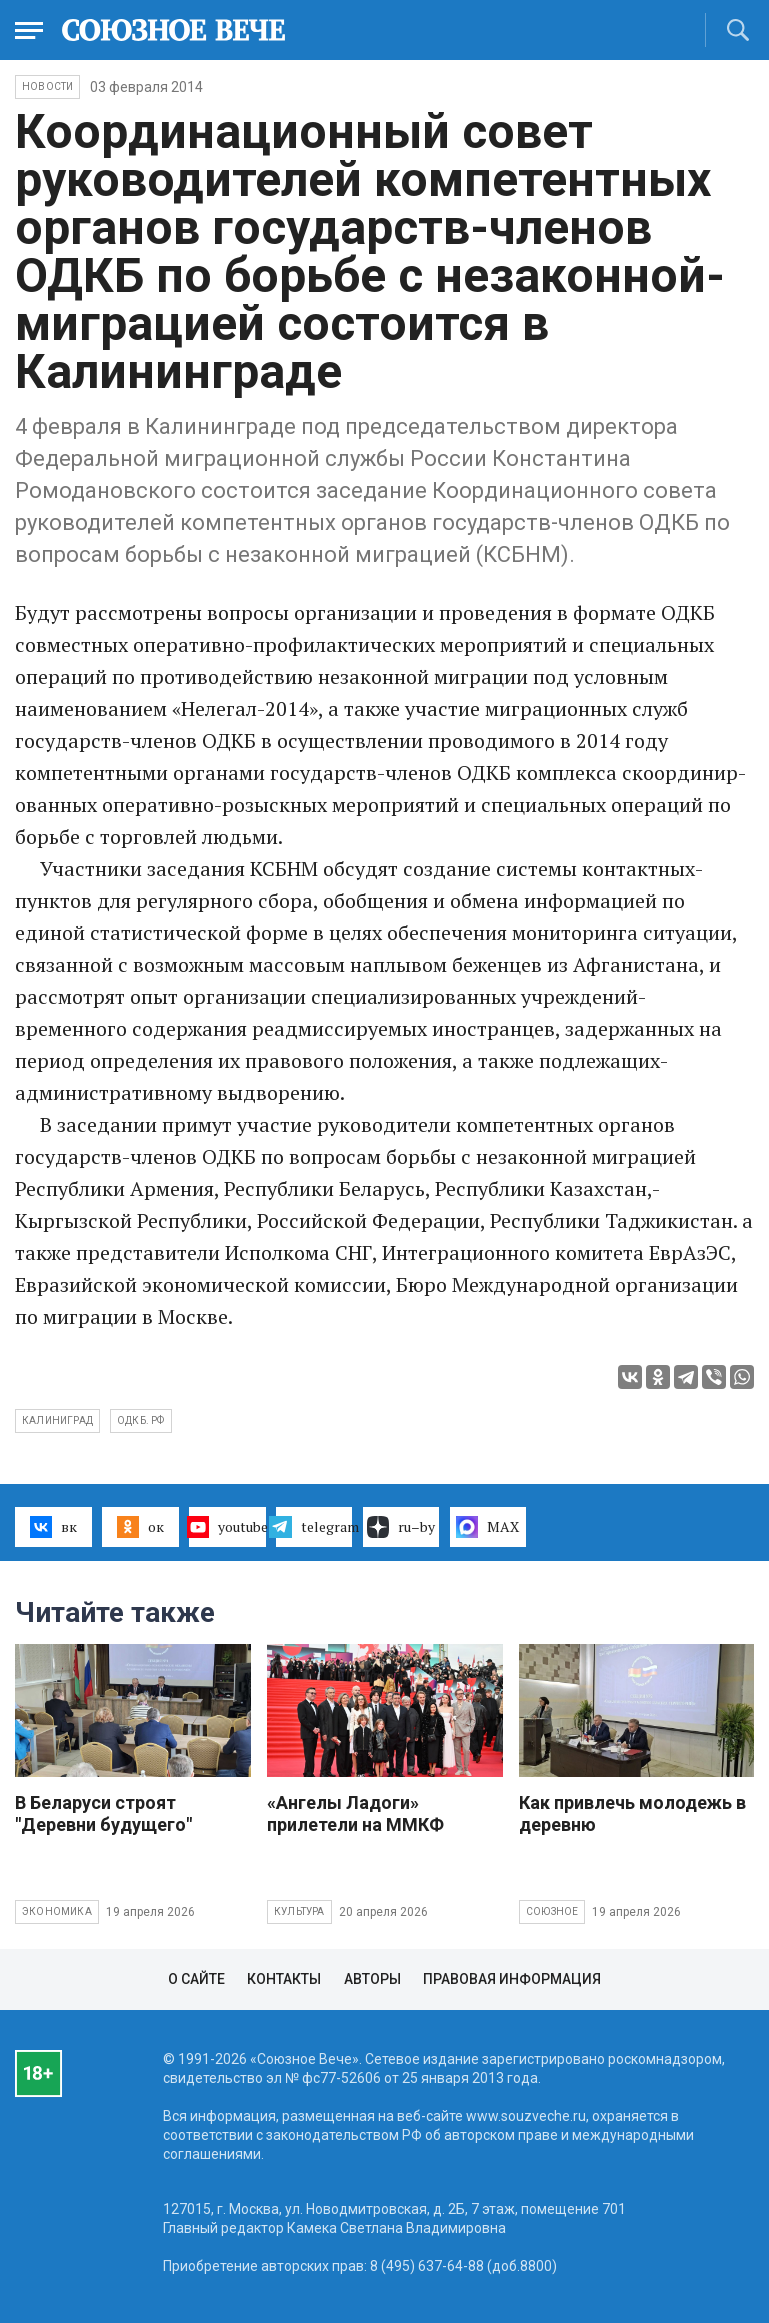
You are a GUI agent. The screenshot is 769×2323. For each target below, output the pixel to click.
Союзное (552, 1911)
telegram (314, 1527)
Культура (299, 1911)
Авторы (372, 1979)
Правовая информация (512, 1979)
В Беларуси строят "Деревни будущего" (103, 1813)
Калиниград (57, 1420)
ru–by (401, 1527)
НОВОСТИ (47, 86)
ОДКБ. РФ (141, 1420)
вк (53, 1527)
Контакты (284, 1979)
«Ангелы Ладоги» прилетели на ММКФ (355, 1813)
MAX (487, 1527)
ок (140, 1527)
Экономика (57, 1911)
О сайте (196, 1979)
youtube (227, 1527)
